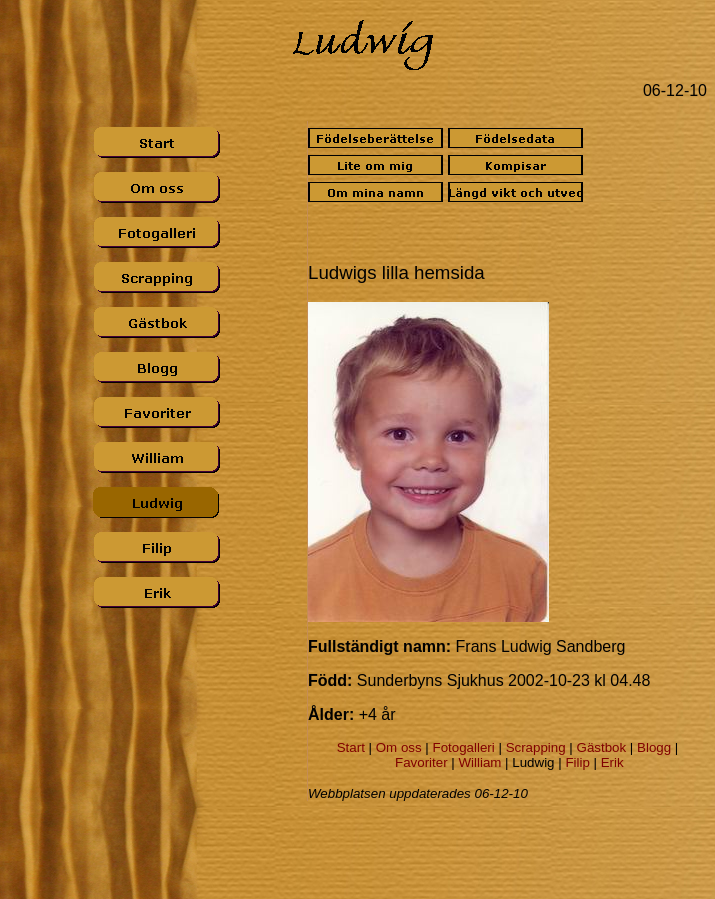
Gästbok (602, 747)
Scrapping (536, 747)
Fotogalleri (464, 747)
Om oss (399, 747)
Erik (612, 762)
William (479, 762)
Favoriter (421, 762)
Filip (577, 762)
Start (351, 747)
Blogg (654, 747)
